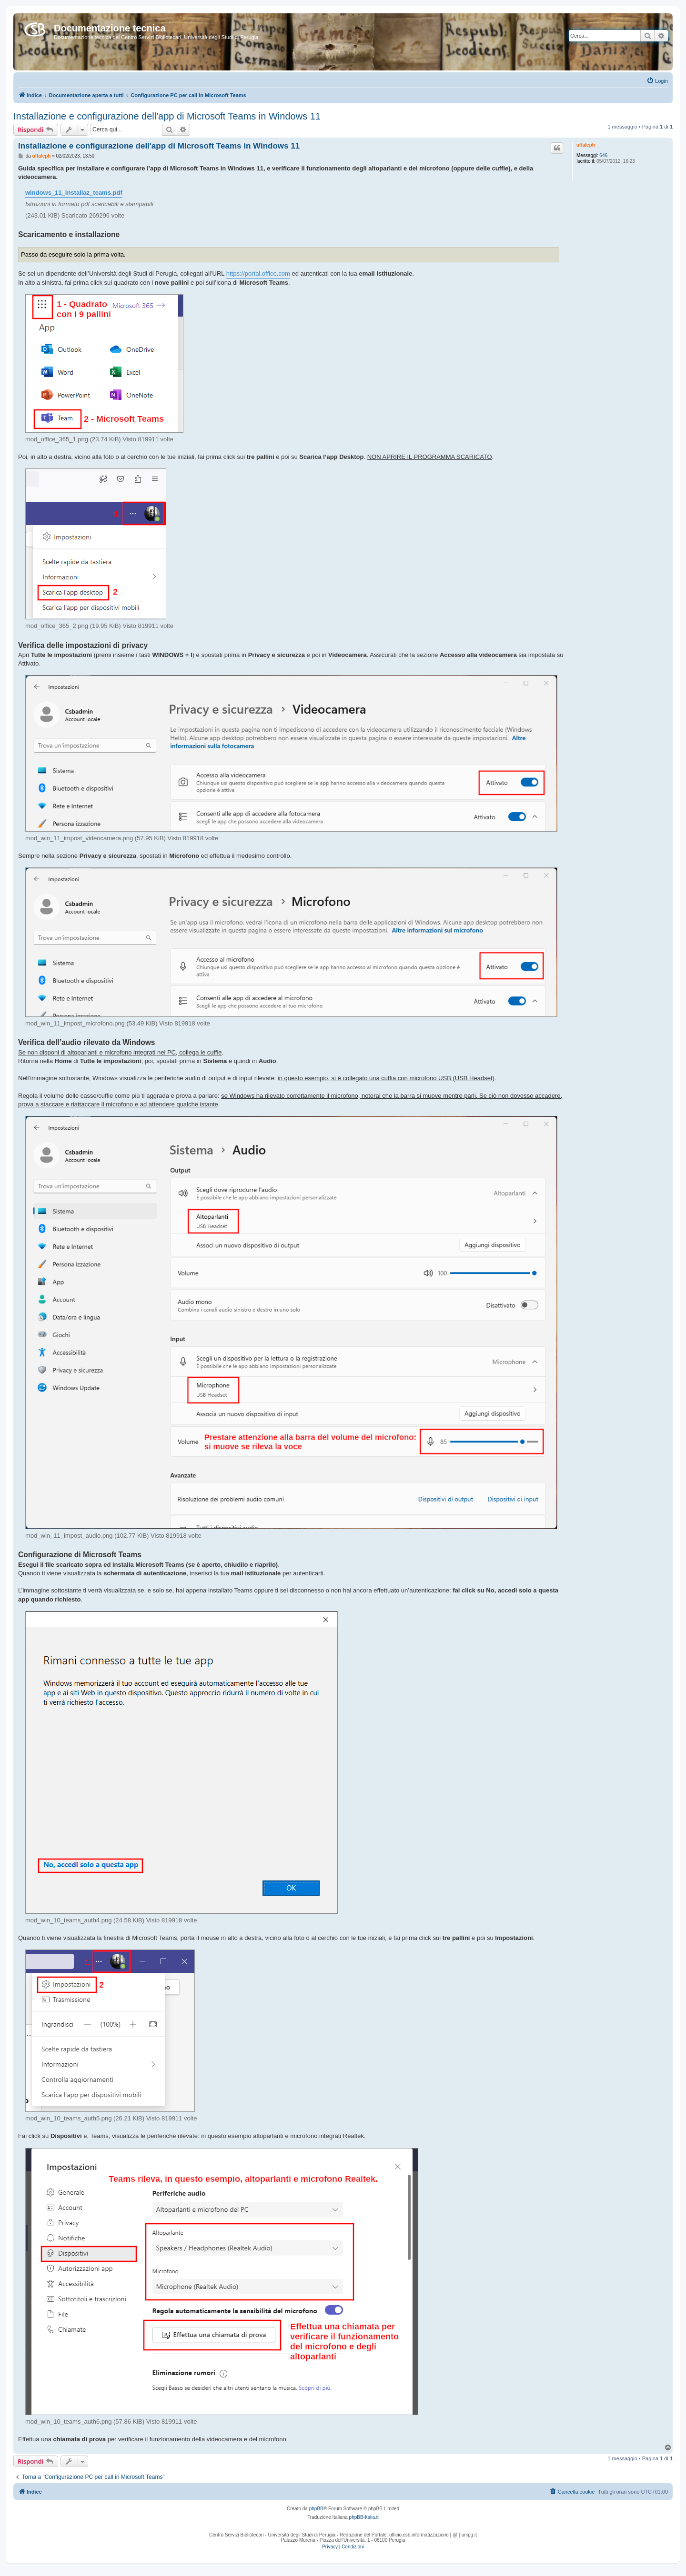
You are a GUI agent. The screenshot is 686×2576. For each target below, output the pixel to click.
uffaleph (585, 145)
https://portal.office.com (258, 273)
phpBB (316, 2508)
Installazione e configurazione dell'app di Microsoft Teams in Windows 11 (167, 116)
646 (603, 155)
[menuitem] (657, 81)
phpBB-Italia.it (364, 2517)
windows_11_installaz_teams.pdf (73, 192)
